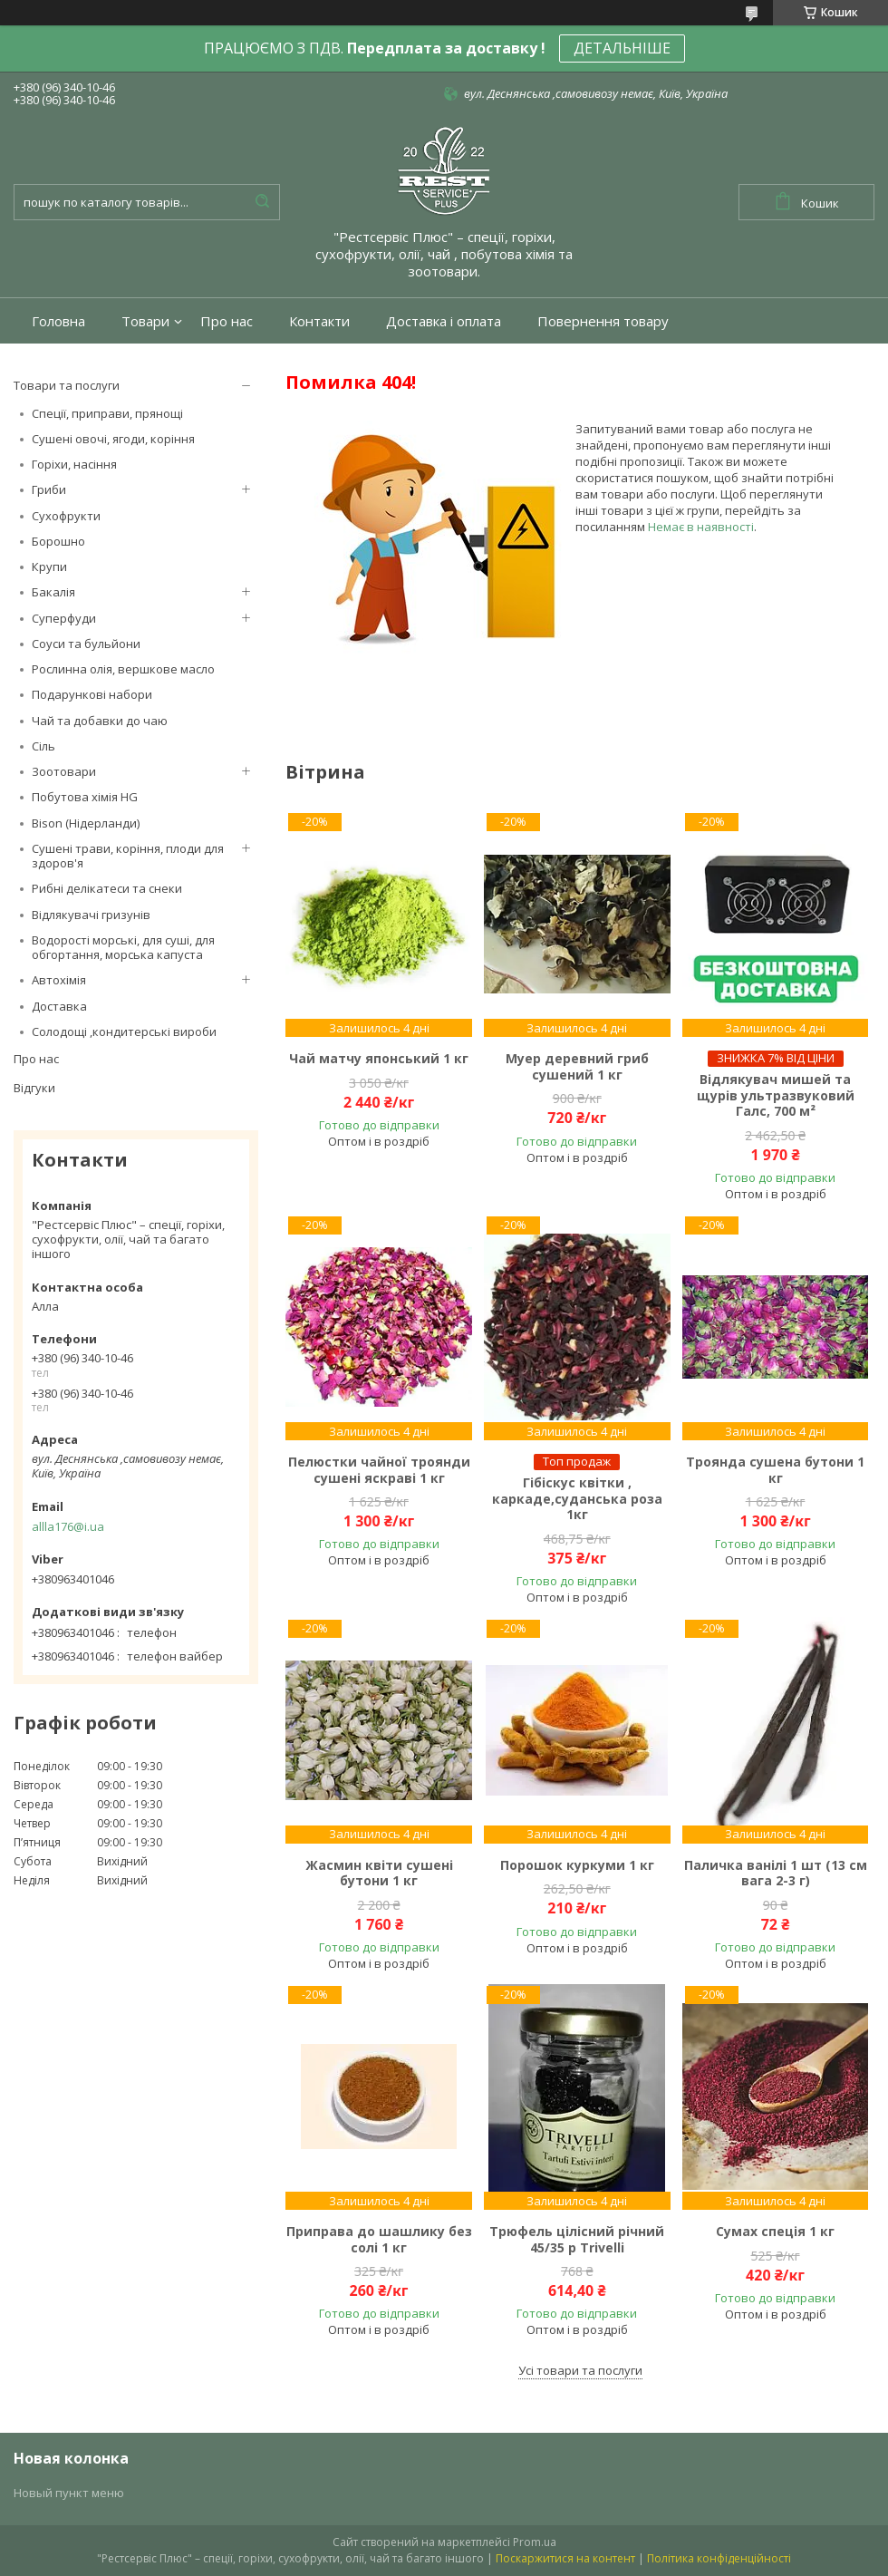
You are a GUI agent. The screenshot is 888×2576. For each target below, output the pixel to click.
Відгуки (34, 1088)
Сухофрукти (66, 516)
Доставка (59, 1006)
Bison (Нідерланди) (86, 823)
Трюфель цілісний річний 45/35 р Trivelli (576, 2239)
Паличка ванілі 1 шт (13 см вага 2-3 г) (775, 1873)
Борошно (58, 541)
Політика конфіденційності (719, 2558)
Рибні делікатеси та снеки (107, 888)
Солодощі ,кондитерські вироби (124, 1031)
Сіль (43, 746)
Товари (145, 321)
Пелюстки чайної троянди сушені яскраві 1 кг (379, 1470)
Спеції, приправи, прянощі (107, 413)
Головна (58, 321)
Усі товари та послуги (580, 2370)
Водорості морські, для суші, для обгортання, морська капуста (123, 947)
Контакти (319, 321)
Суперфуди (64, 618)
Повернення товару (603, 321)
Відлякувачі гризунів (91, 914)
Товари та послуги (67, 385)
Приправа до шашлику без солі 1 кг (379, 2239)
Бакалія (53, 592)
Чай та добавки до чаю (100, 720)
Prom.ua (534, 2542)
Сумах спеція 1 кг (775, 2231)
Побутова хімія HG (85, 797)
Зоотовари (64, 771)
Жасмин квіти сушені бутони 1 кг (379, 1873)
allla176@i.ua (68, 1526)
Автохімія (59, 980)
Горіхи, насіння (74, 464)
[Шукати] (262, 202)
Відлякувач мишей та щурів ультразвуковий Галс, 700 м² (775, 1095)
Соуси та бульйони (86, 643)
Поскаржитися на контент (565, 2558)
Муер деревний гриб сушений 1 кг (577, 1066)
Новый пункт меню (69, 2492)
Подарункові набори (92, 694)
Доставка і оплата (443, 321)
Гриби (49, 489)
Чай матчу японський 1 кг (378, 1059)
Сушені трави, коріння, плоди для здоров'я (128, 855)
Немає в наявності (701, 526)
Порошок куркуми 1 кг (577, 1865)
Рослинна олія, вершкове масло (123, 669)
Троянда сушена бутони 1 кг (775, 1470)
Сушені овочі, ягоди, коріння (113, 439)
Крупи (49, 566)
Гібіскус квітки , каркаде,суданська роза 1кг (577, 1499)
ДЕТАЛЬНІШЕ (622, 48)
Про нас (226, 321)
